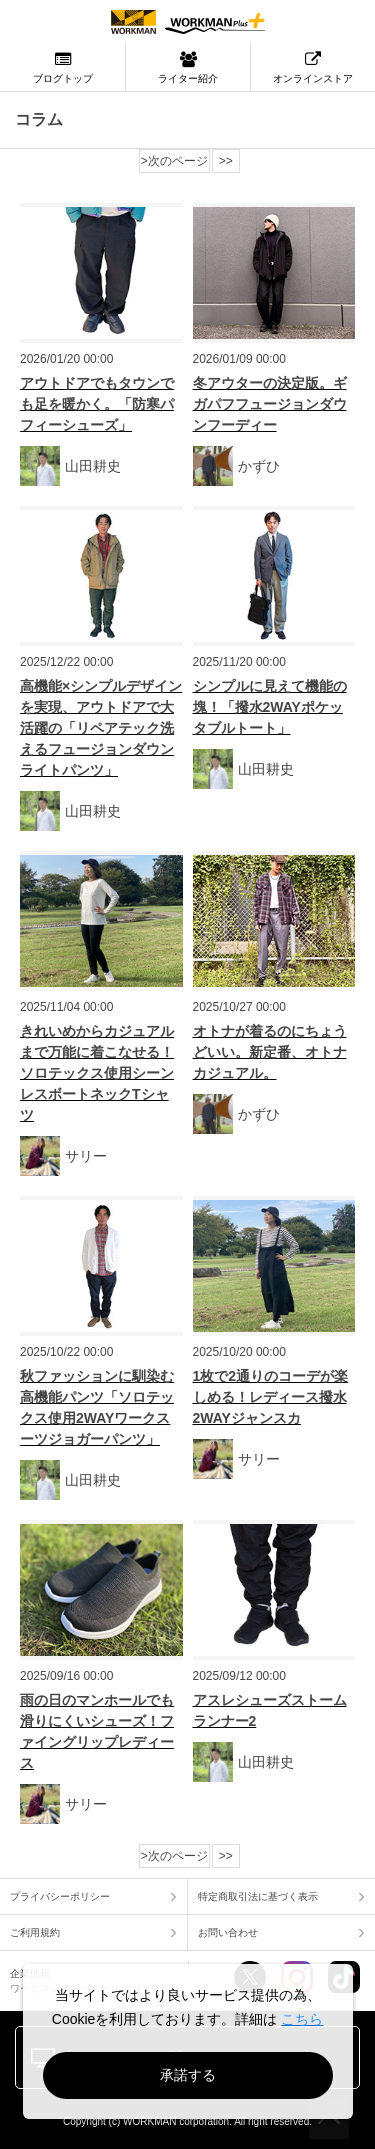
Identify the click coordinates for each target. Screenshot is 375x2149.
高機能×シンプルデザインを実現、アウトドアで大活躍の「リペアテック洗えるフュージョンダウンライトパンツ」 (101, 728)
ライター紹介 (188, 67)
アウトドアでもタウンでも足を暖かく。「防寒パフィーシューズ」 (97, 404)
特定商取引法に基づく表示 (258, 1896)
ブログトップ (62, 67)
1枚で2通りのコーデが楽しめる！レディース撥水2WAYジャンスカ (271, 1397)
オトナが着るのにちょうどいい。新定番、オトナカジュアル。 (270, 1052)
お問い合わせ (228, 1932)
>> (226, 161)
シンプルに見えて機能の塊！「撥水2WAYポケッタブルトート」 (270, 707)
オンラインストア (313, 67)
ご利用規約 (35, 1932)
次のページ (178, 161)
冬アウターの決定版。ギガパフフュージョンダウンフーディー (270, 404)
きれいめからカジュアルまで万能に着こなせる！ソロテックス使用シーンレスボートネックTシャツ (97, 1073)
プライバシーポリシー (60, 1896)
